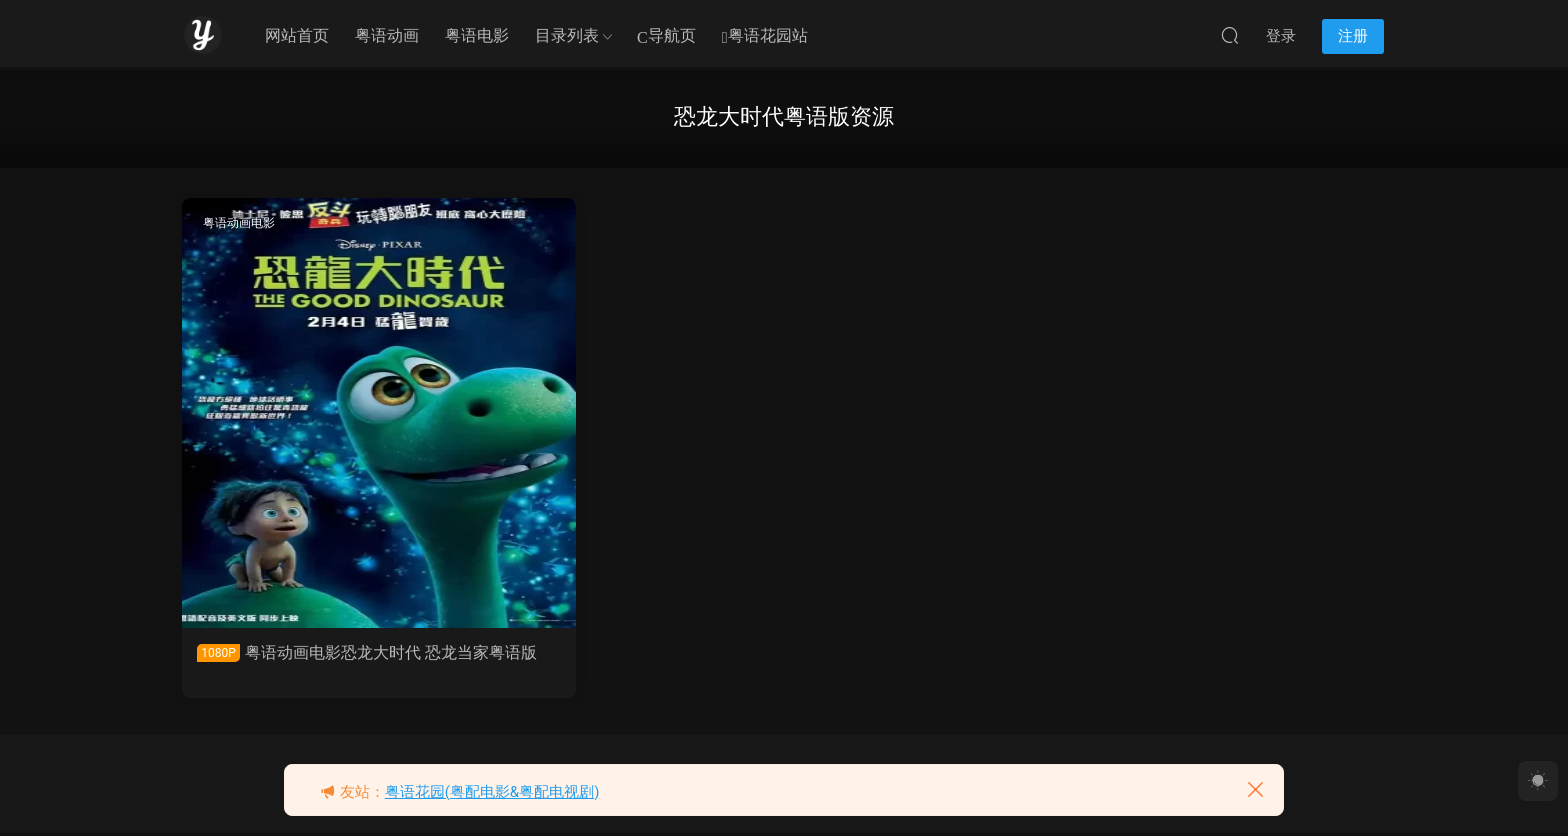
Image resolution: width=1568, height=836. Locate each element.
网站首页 (297, 35)
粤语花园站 (765, 36)
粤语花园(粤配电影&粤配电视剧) (492, 792)
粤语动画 (387, 35)
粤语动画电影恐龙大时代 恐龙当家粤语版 (321, 662)
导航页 (666, 36)
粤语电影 (477, 35)
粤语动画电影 (241, 223)
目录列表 (567, 35)
